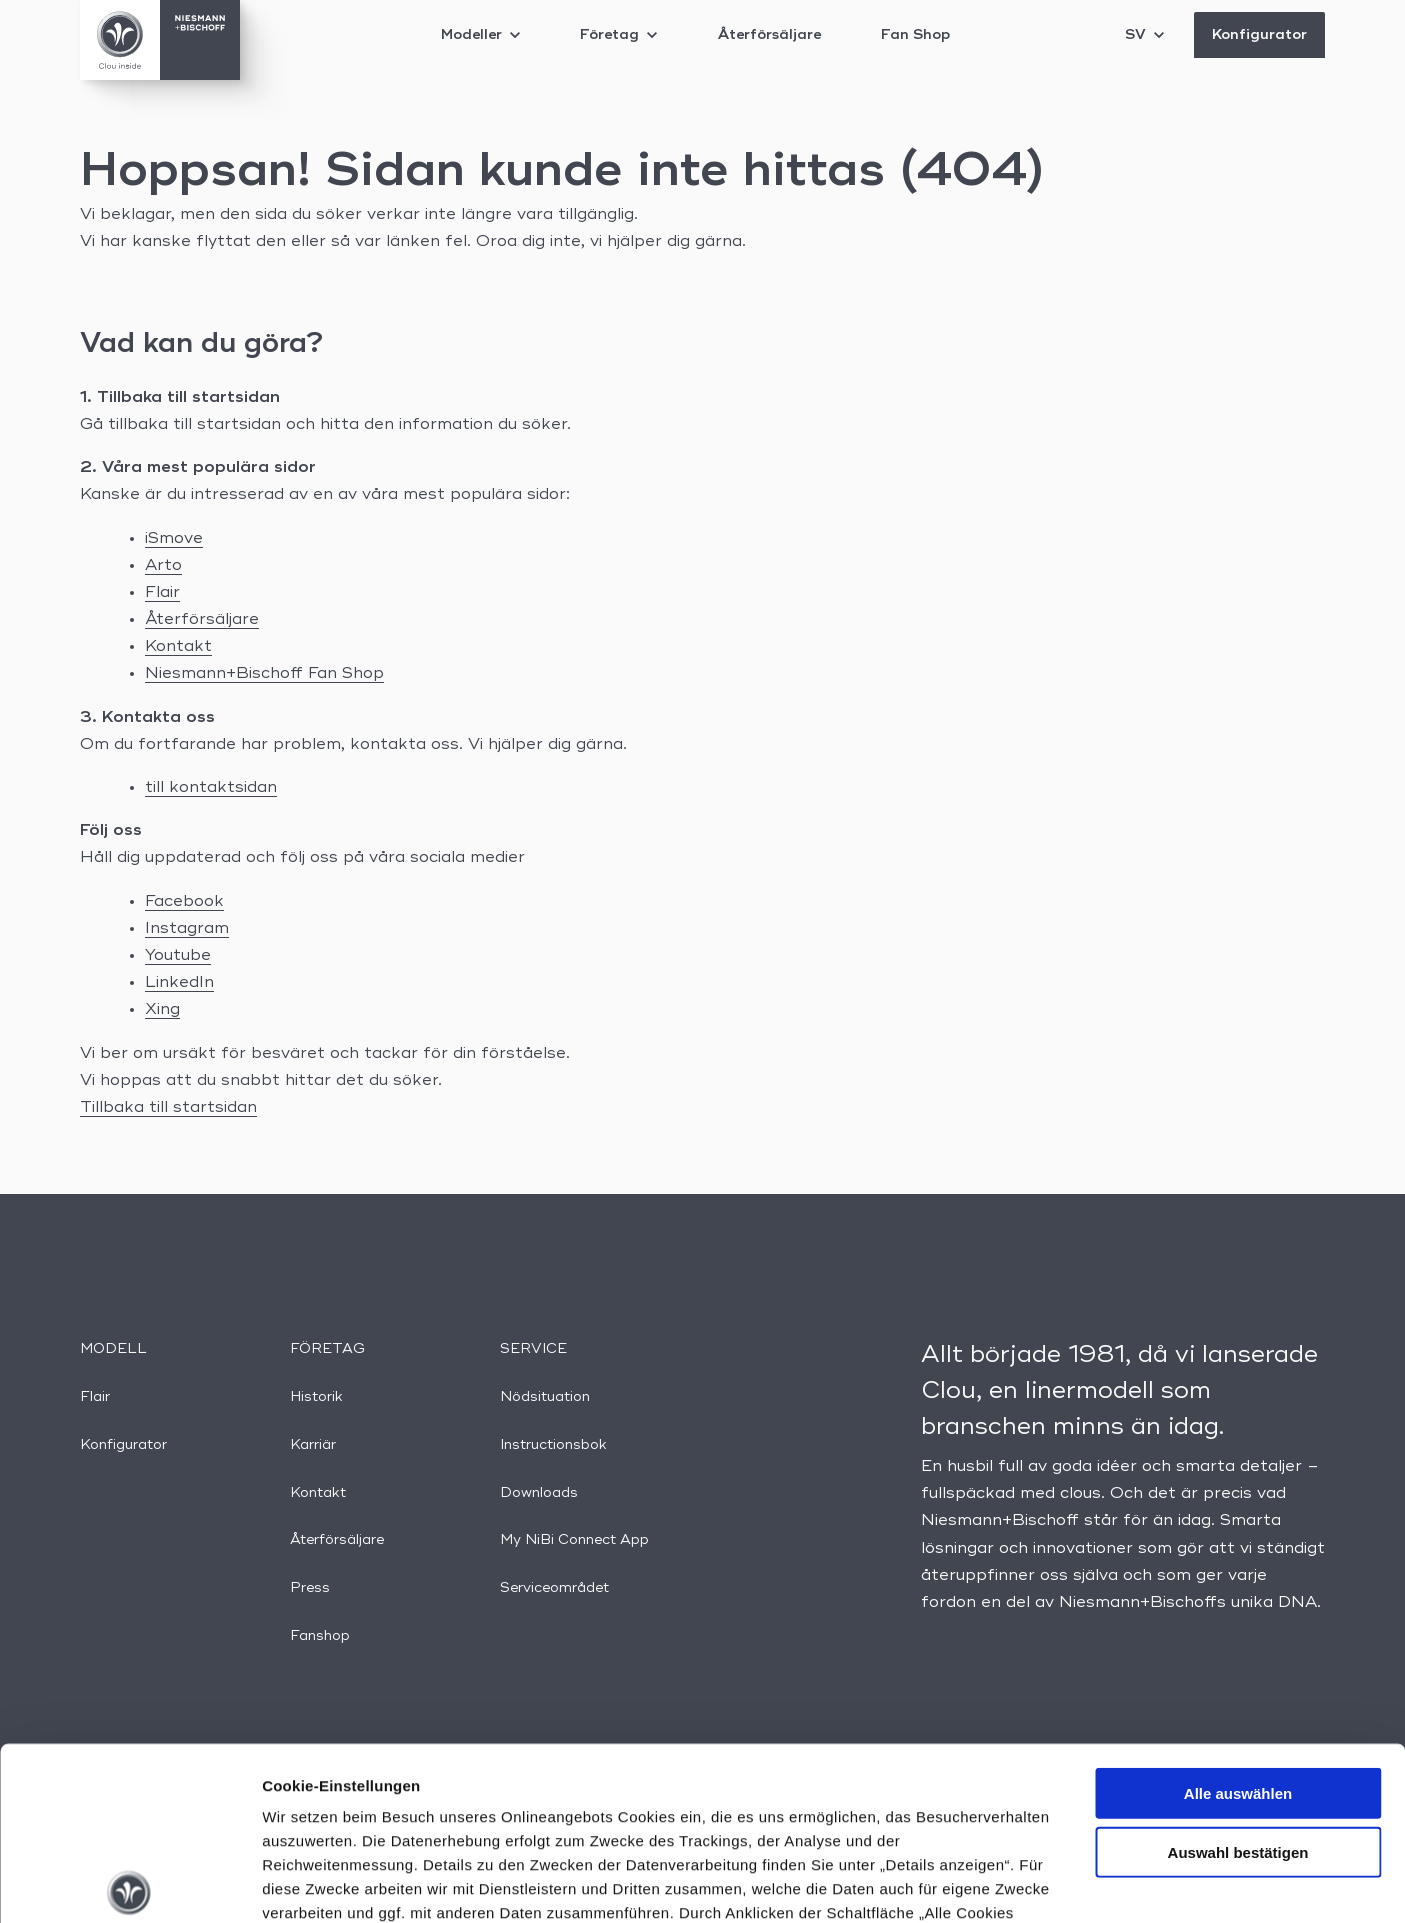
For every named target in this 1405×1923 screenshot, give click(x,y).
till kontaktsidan (211, 788)
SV (1144, 35)
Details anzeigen (1072, 1883)
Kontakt (178, 647)
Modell (113, 1349)
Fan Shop (915, 35)
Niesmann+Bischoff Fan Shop (264, 674)
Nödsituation (545, 1397)
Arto (163, 566)
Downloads (539, 1493)
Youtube (178, 956)
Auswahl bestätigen (1238, 1672)
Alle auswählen (1238, 1614)
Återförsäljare (769, 35)
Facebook (184, 902)
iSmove (174, 539)
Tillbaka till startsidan (168, 1108)
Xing (162, 1010)
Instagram (187, 929)
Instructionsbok (553, 1445)
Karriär (313, 1445)
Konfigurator (1259, 35)
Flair (162, 593)
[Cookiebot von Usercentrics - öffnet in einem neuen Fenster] (129, 1884)
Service (533, 1349)
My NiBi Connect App (574, 1540)
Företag (618, 35)
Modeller (480, 35)
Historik (316, 1397)
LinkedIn (179, 983)
